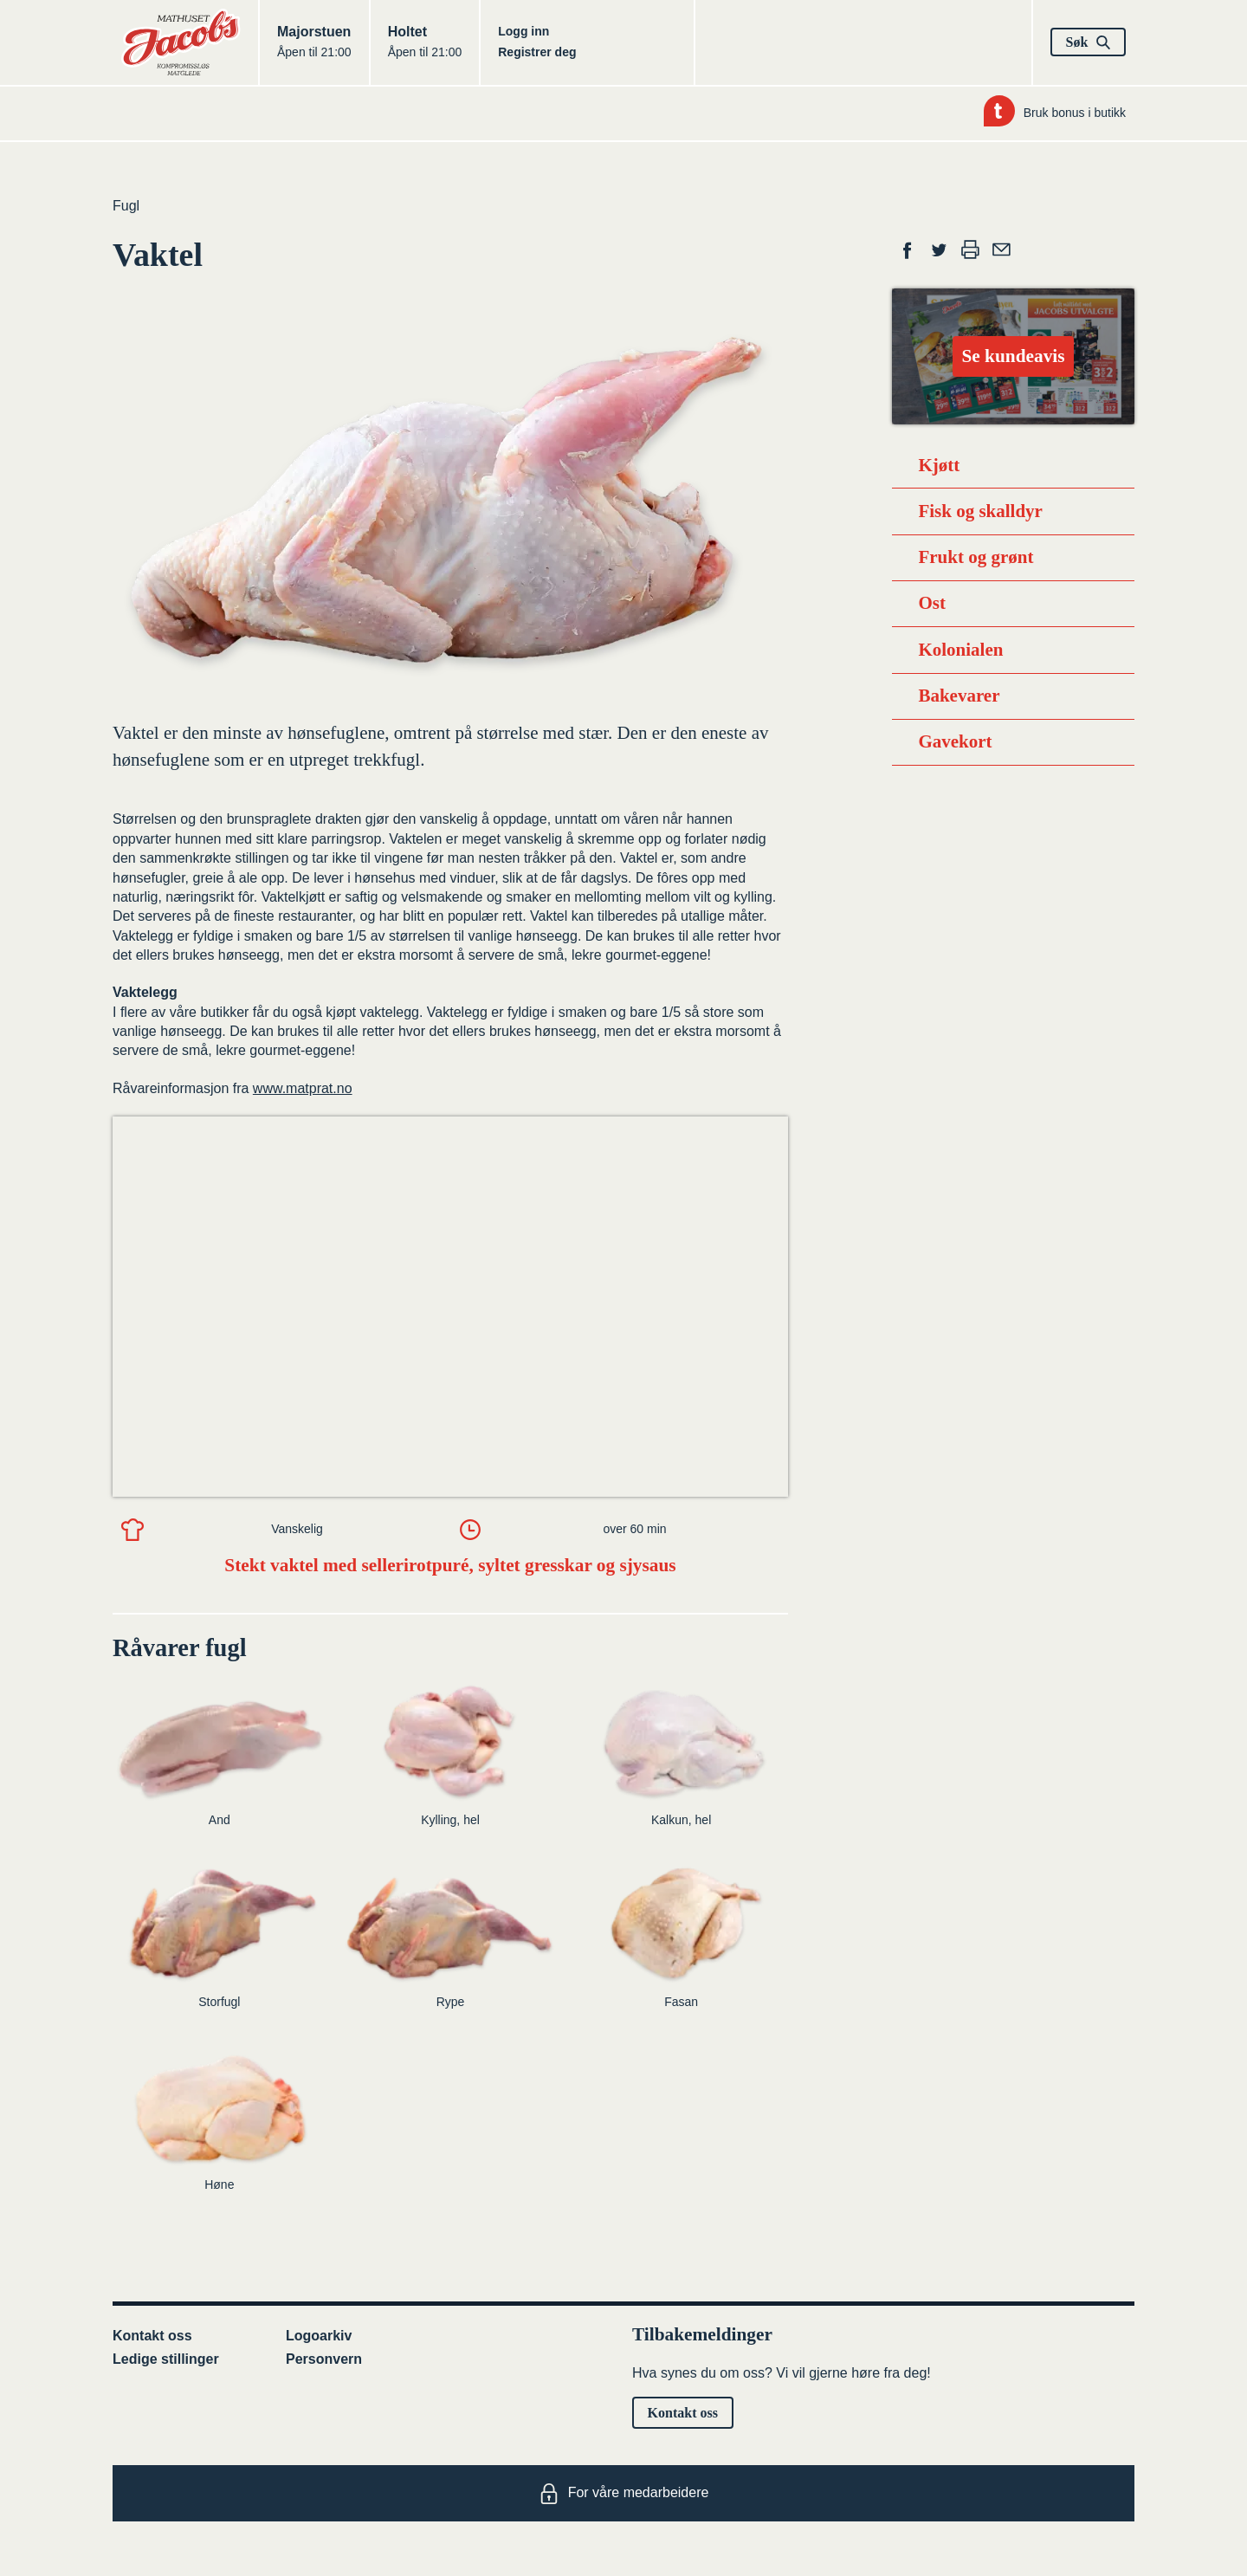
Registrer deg (537, 52)
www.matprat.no (302, 1088)
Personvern (324, 2359)
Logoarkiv (319, 2335)
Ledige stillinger (166, 2359)
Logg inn (523, 31)
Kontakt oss (152, 2335)
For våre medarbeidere (624, 2493)
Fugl (126, 205)
